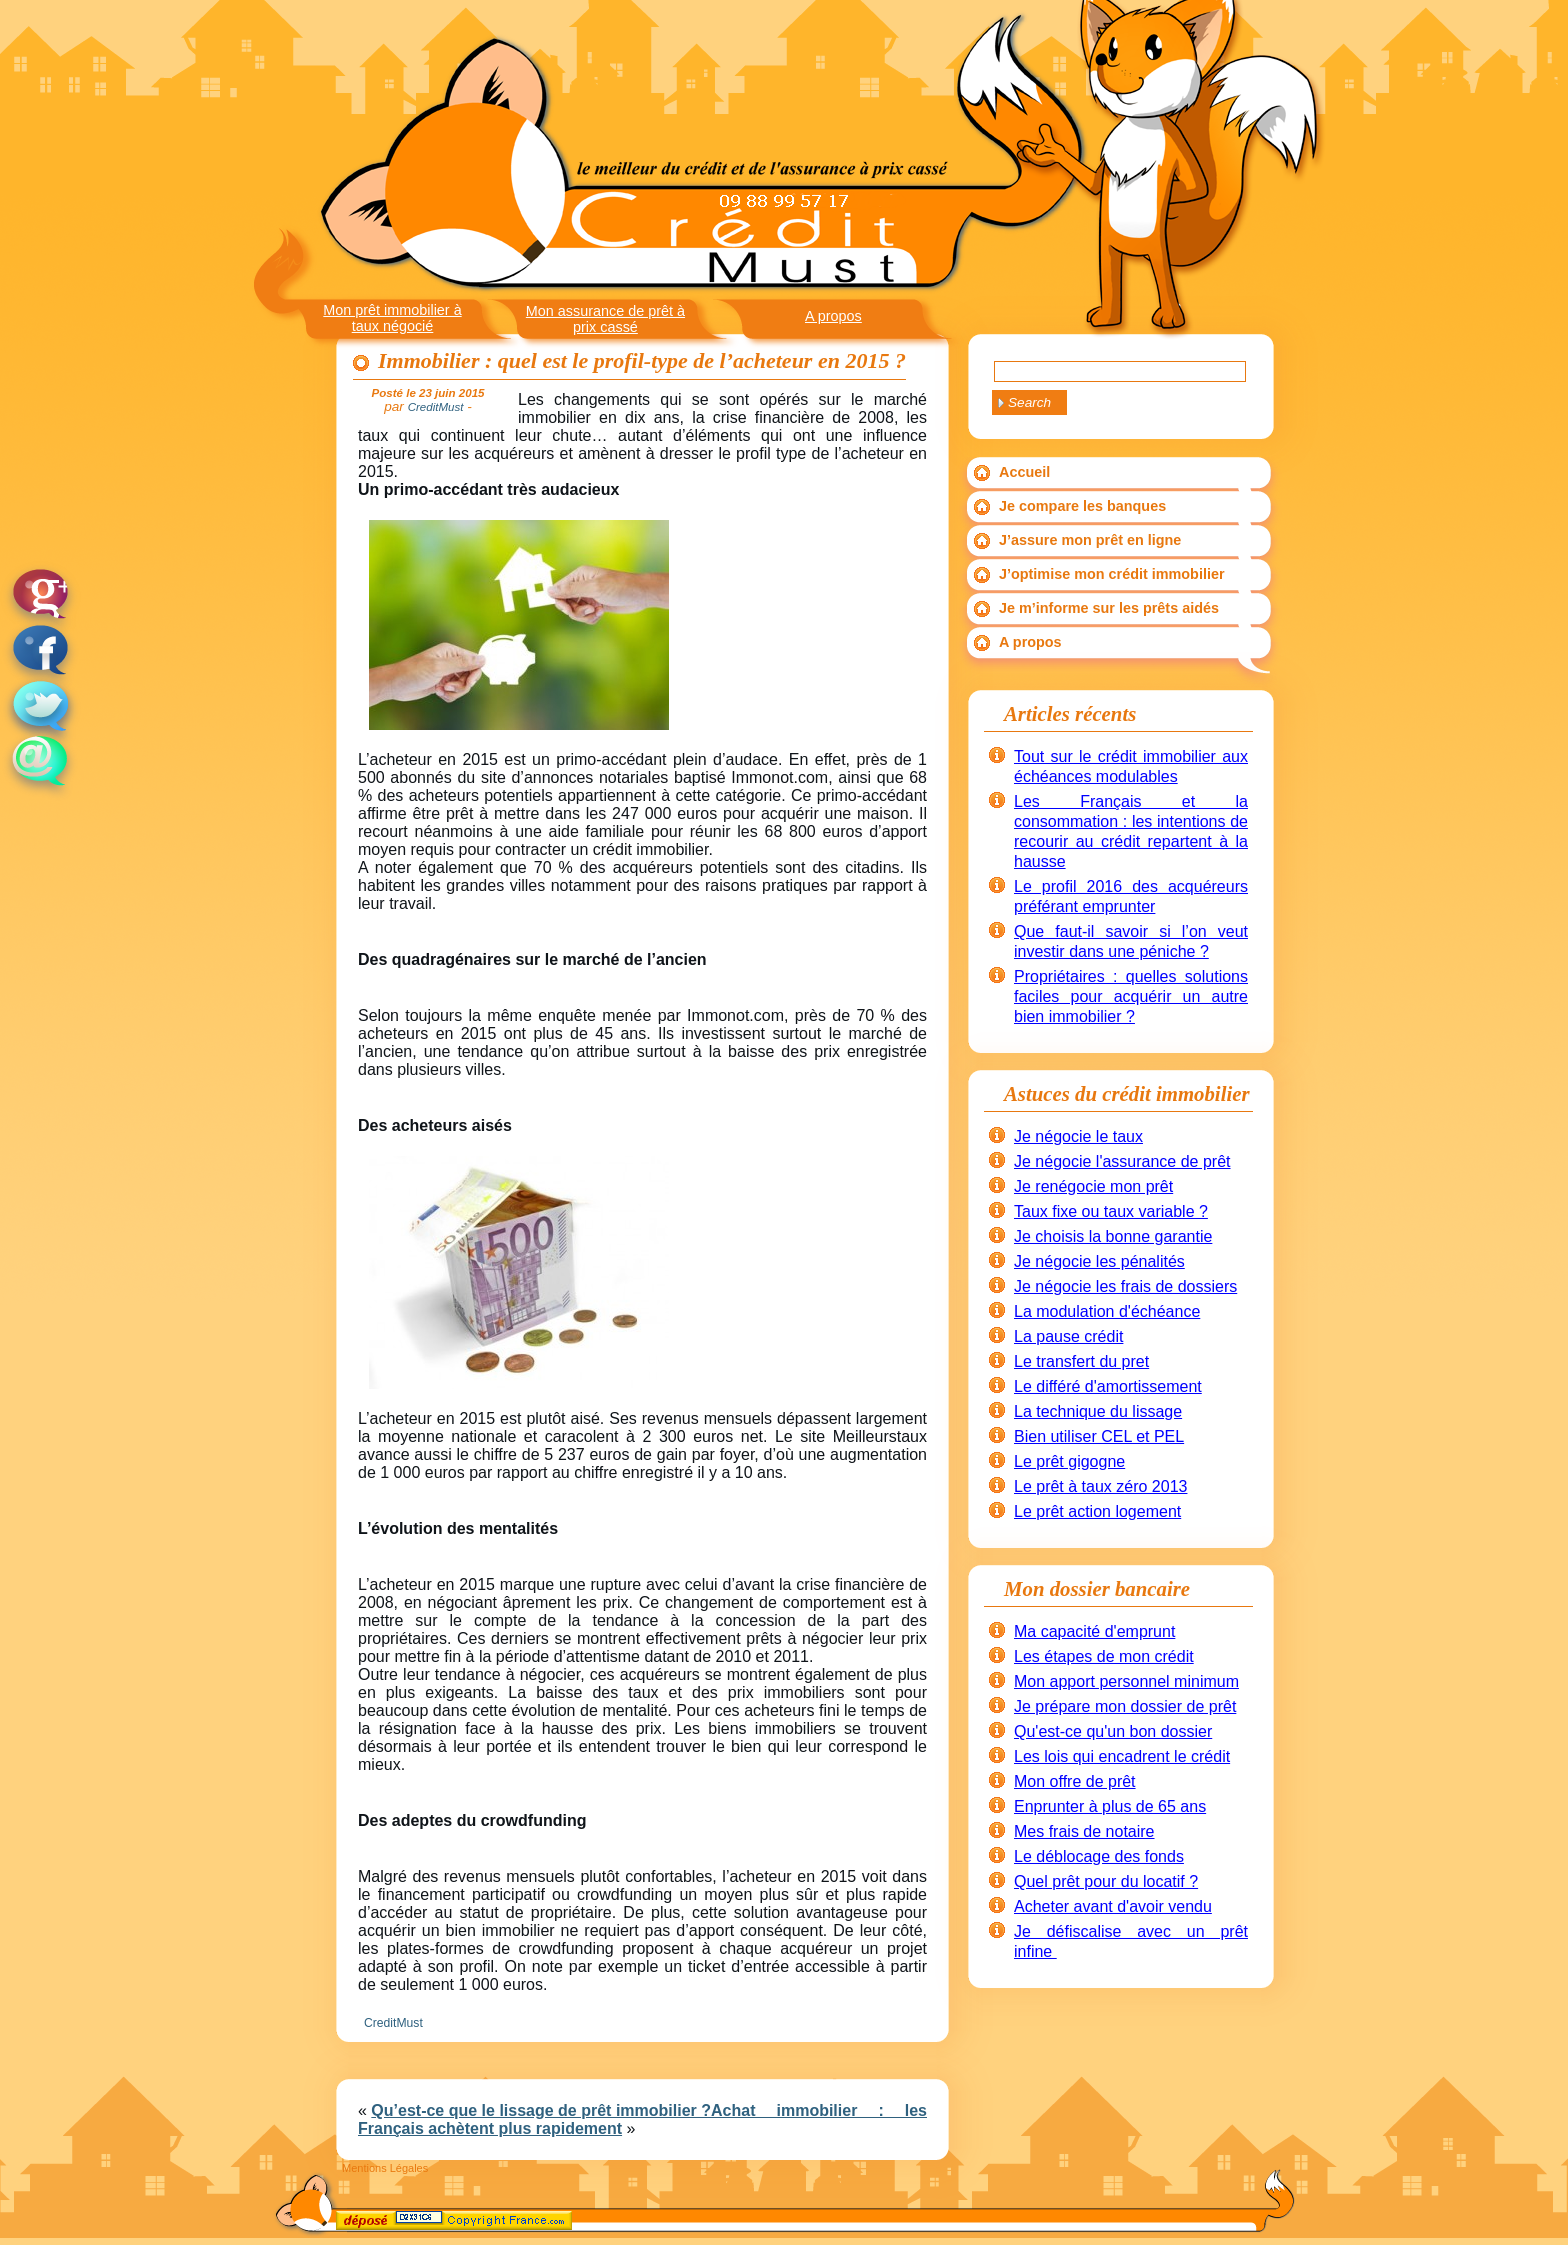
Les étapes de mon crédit (1104, 1656)
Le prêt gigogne (1069, 1461)
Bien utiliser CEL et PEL (1099, 1436)
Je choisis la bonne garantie (1113, 1236)
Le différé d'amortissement (1108, 1386)
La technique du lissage (1098, 1411)
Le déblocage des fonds (1099, 1856)
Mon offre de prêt (1075, 1781)
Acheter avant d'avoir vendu (1113, 1906)
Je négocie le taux (1078, 1136)
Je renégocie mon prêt (1093, 1186)
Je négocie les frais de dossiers (1125, 1286)
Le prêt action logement (1097, 1511)
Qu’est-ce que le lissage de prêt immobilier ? (541, 2110)
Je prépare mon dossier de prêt (1125, 1706)
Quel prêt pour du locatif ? (1106, 1881)
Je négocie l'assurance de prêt (1122, 1161)
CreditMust (393, 2023)
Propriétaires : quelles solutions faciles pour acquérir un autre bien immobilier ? (1131, 996)
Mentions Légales (385, 2168)
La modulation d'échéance (1107, 1311)
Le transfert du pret (1081, 1361)
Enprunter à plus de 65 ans (1110, 1806)
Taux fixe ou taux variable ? (1111, 1211)
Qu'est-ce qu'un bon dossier (1113, 1731)
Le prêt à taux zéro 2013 (1100, 1486)
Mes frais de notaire (1084, 1831)
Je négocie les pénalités (1099, 1261)
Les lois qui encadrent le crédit (1122, 1756)
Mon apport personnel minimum (1126, 1681)
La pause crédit (1068, 1336)
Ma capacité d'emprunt (1094, 1631)
